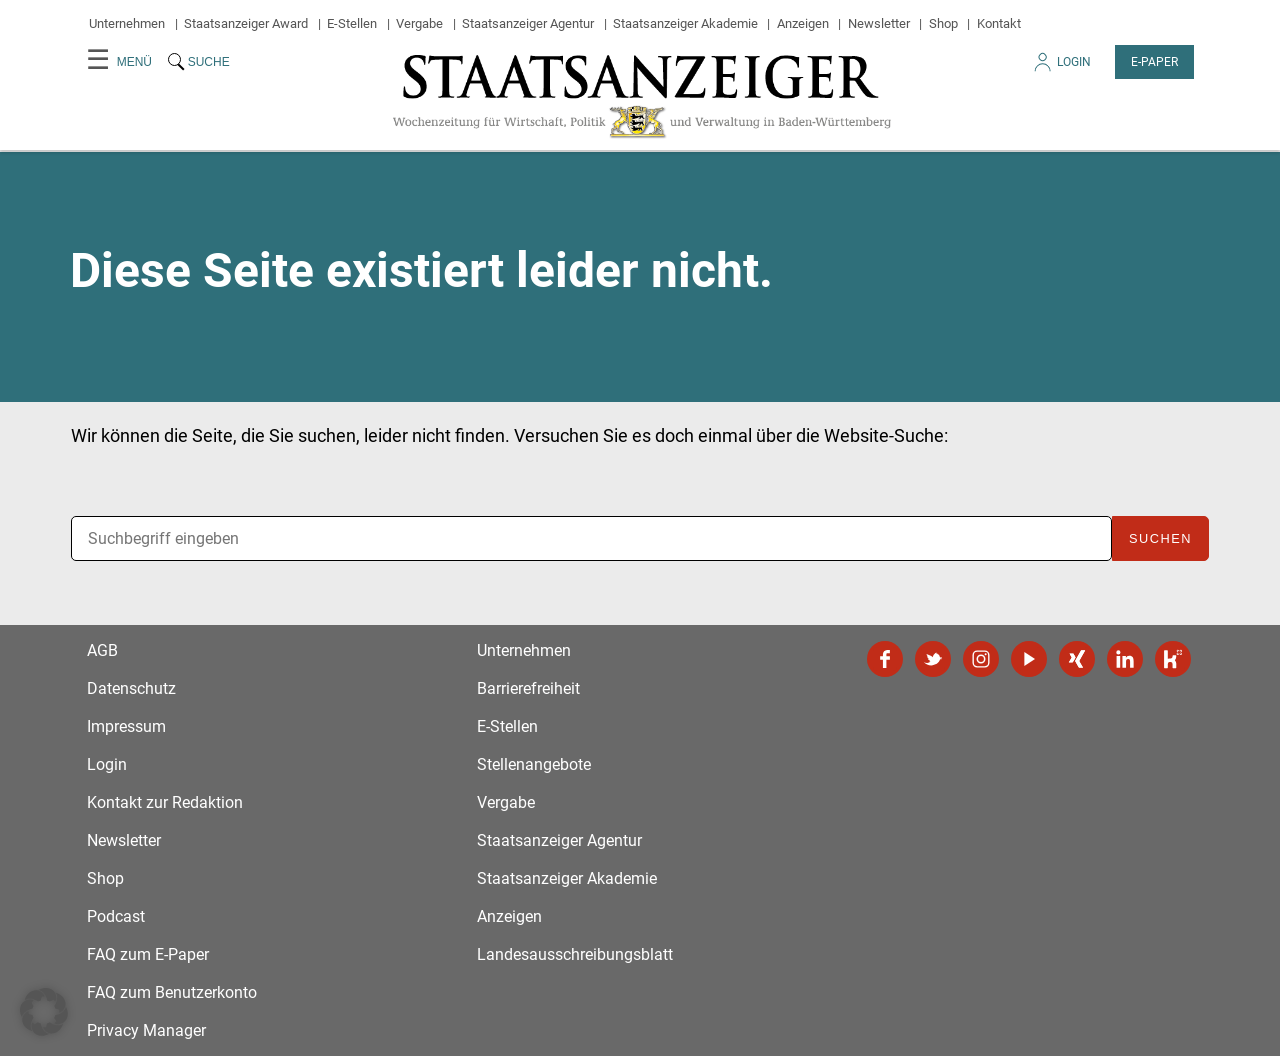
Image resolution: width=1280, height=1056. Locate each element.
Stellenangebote (534, 764)
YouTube (1029, 659)
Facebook (885, 659)
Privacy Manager (146, 1030)
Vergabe (419, 23)
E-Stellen (352, 23)
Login (1061, 67)
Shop (943, 23)
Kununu (1173, 659)
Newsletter (879, 23)
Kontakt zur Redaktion (165, 802)
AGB (102, 650)
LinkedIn (1125, 659)
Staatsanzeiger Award (246, 23)
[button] (44, 1012)
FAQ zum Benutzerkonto (172, 992)
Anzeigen (803, 23)
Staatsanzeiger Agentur (528, 23)
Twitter (933, 659)
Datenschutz (131, 688)
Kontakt (999, 23)
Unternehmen (127, 23)
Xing (1077, 659)
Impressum (126, 726)
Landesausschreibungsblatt (575, 954)
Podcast (116, 916)
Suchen (1160, 538)
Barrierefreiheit (528, 688)
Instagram (981, 659)
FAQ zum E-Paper (148, 954)
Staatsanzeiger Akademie (685, 23)
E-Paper (1154, 62)
